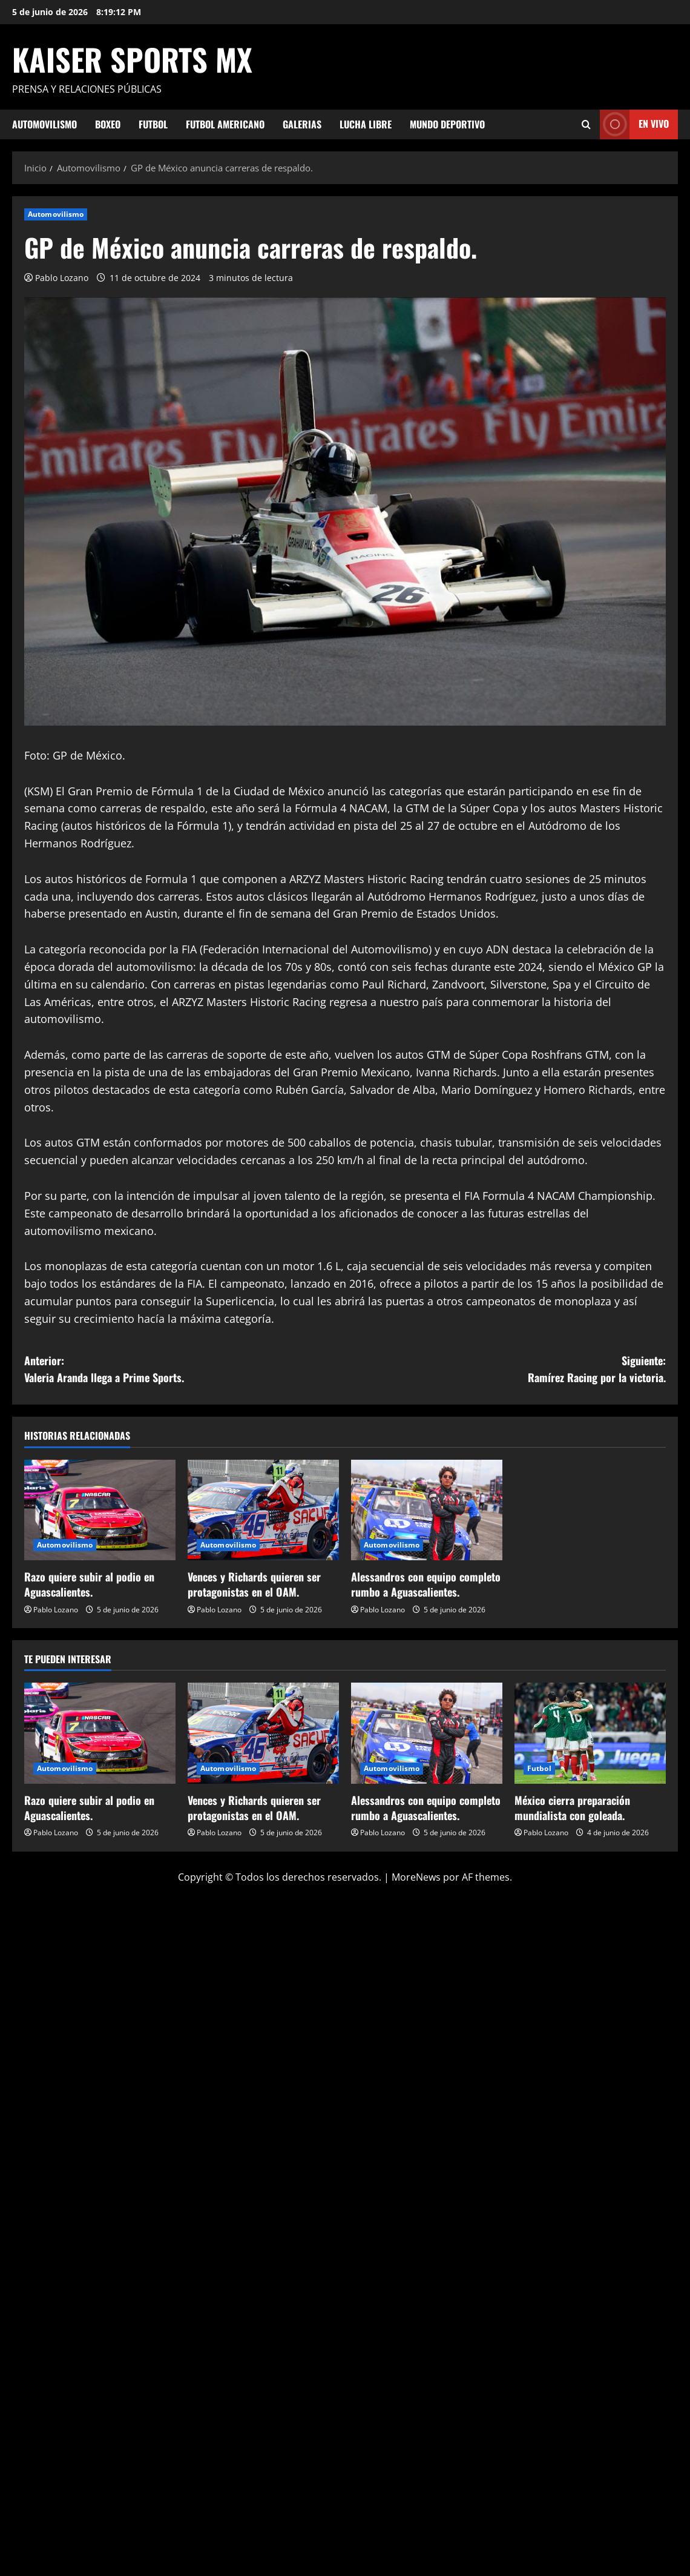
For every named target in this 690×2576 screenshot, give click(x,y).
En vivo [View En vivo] (634, 124)
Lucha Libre (366, 124)
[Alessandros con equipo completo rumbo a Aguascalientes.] (426, 1510)
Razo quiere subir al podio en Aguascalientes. (89, 1584)
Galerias (302, 124)
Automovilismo (44, 124)
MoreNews (416, 1877)
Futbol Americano (225, 124)
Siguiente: (505, 1370)
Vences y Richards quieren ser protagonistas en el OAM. (254, 1584)
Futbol (153, 124)
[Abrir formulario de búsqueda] (586, 124)
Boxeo (107, 124)
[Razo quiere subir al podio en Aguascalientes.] (100, 1510)
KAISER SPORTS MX (132, 58)
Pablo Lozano (61, 277)
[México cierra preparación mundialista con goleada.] (590, 1733)
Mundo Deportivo (447, 124)
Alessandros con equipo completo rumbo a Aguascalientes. (426, 1584)
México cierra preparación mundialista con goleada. (572, 1807)
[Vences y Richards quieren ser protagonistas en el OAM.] (263, 1510)
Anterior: (184, 1370)
